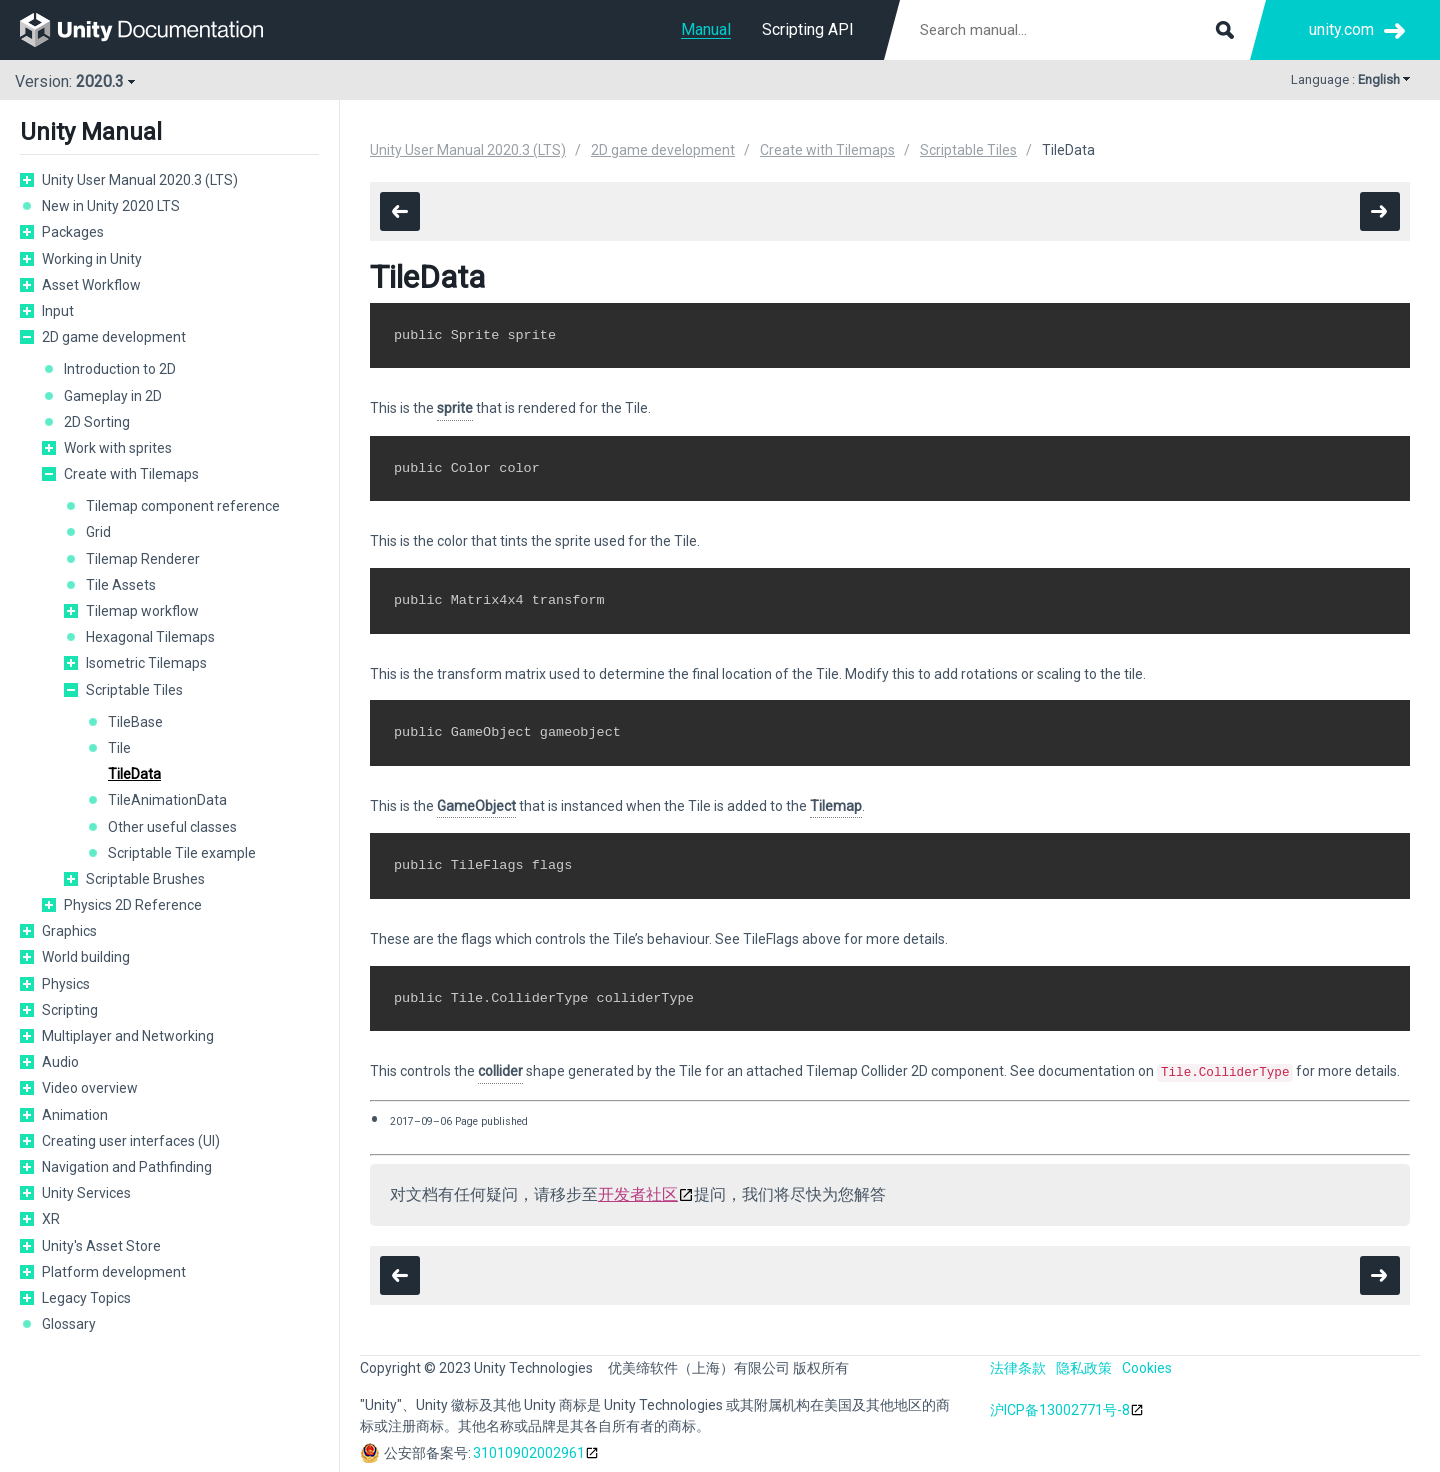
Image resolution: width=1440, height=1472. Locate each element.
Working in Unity (92, 259)
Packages (73, 232)
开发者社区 (638, 1193)
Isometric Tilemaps (146, 663)
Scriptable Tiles (134, 690)
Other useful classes (172, 827)
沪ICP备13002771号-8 (1060, 1409)
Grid (98, 532)
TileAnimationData (167, 800)
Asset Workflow (91, 285)
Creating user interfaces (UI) (131, 1141)
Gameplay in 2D (113, 396)
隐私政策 (1084, 1367)
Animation (75, 1115)
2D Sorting (97, 422)
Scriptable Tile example (182, 853)
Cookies (1147, 1367)
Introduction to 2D (120, 369)
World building (86, 957)
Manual (706, 29)
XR (51, 1219)
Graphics (69, 931)
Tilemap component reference (183, 506)
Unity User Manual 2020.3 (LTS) (140, 180)
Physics (66, 984)
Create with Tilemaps (131, 474)
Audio (60, 1062)
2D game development (114, 337)
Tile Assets (121, 585)
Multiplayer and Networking (128, 1036)
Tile (119, 748)
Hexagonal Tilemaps (150, 637)
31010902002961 (529, 1452)
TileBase (135, 722)
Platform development (114, 1272)
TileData (134, 774)
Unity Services (86, 1193)
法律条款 (1018, 1367)
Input (58, 311)
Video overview (90, 1088)
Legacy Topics (86, 1298)
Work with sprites (118, 448)
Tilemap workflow (142, 611)
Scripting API (808, 29)
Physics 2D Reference (133, 905)
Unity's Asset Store (101, 1246)
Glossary (69, 1324)
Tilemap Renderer (143, 559)
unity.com (1341, 29)
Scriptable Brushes (145, 879)
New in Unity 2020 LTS (111, 206)
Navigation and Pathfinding (127, 1167)
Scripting (70, 1010)
